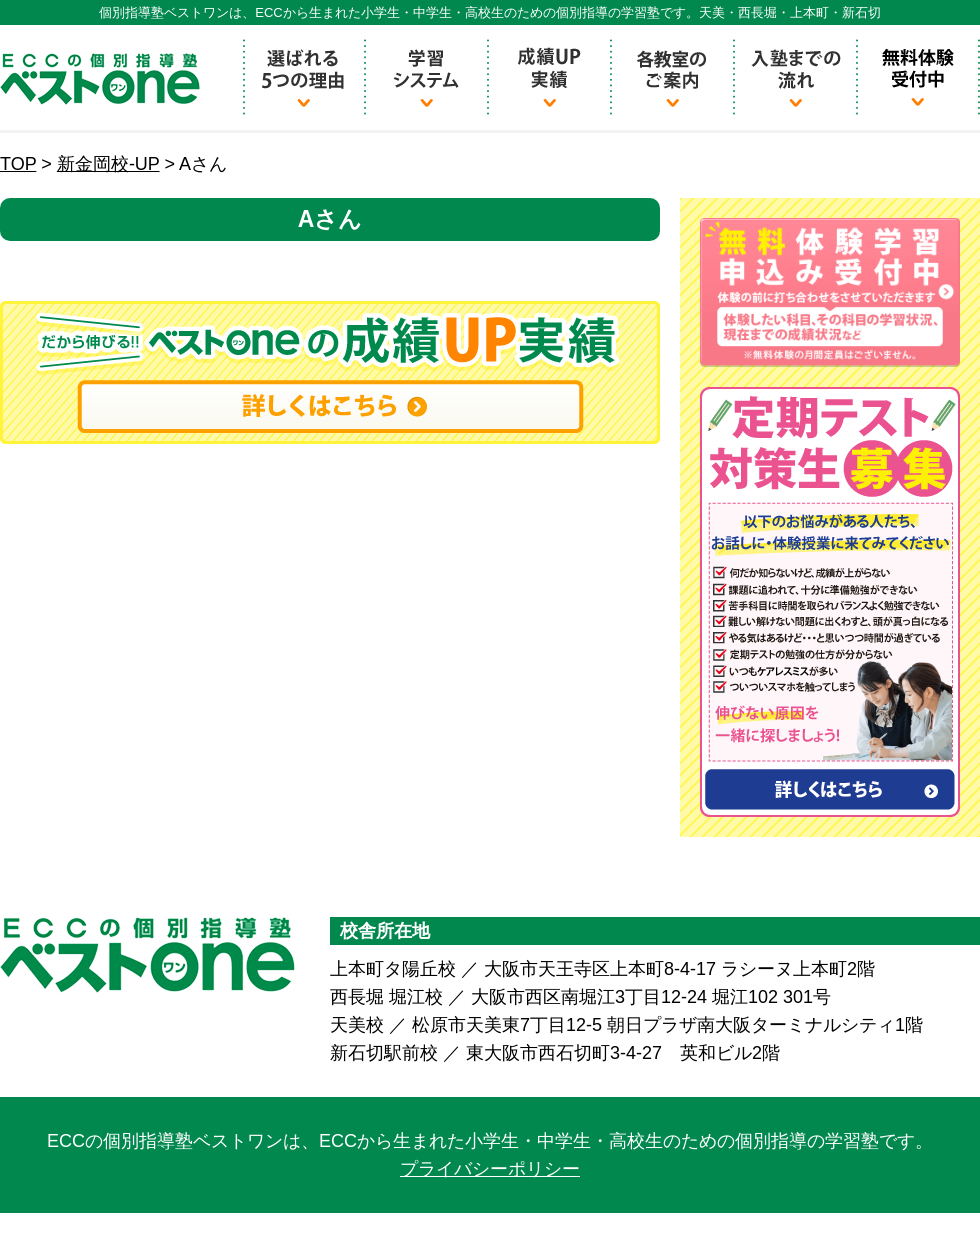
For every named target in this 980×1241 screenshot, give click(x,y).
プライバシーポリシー (490, 1169)
